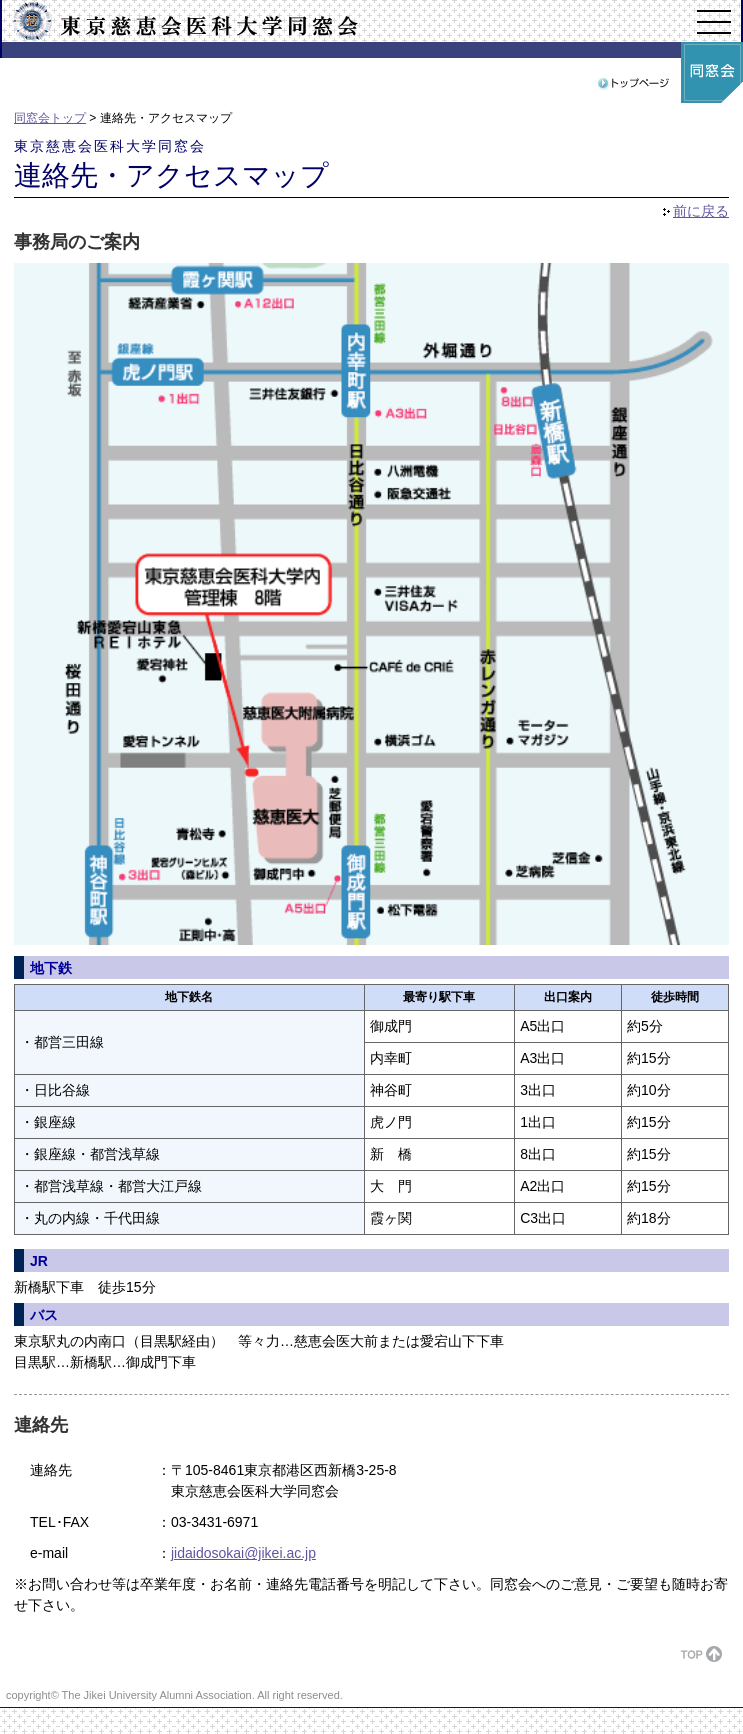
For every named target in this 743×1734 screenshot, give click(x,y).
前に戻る (701, 211)
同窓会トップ (50, 118)
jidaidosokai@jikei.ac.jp (243, 1553)
